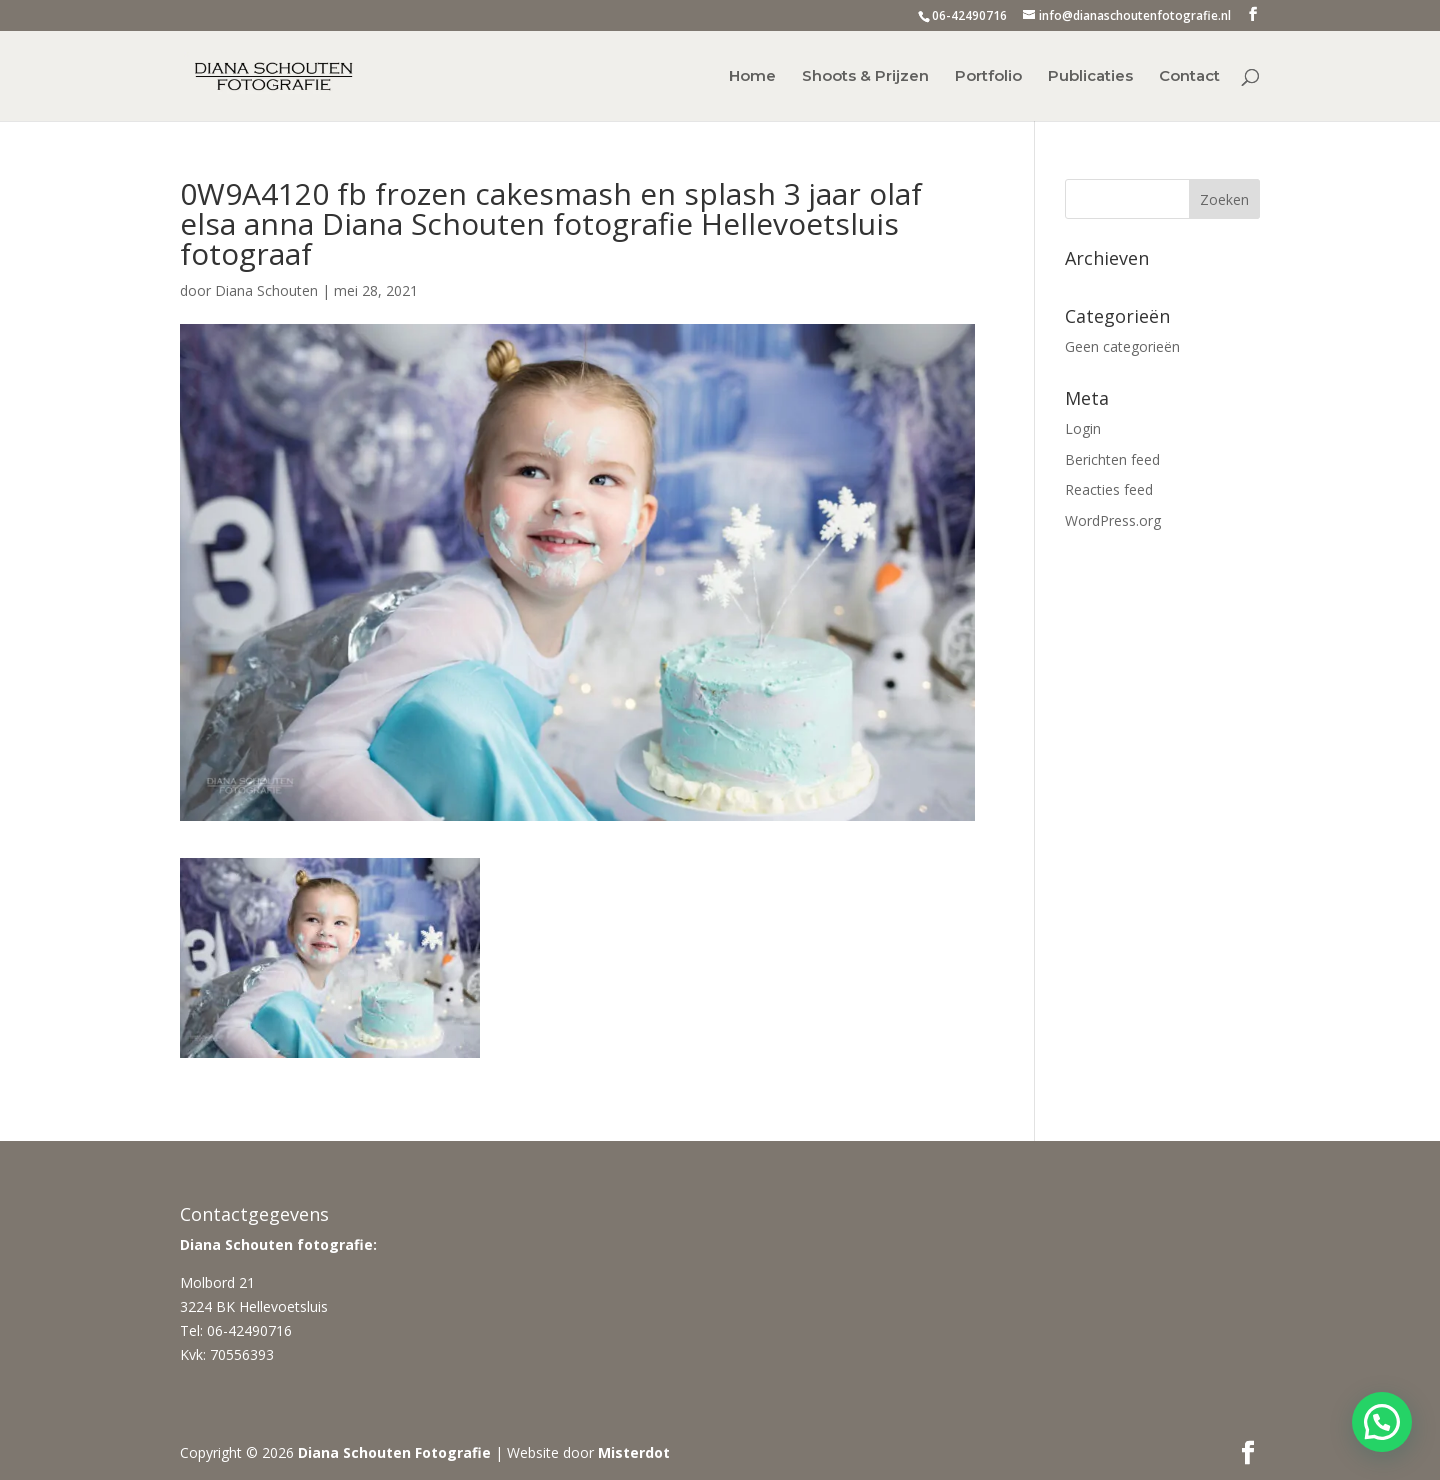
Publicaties (1090, 77)
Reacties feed (1109, 489)
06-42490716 (969, 15)
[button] (1382, 1422)
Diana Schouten (266, 290)
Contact (1189, 77)
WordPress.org (1113, 520)
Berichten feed (1112, 459)
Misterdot (634, 1452)
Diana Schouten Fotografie (394, 1452)
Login (1083, 428)
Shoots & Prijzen (865, 77)
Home (752, 77)
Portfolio (988, 77)
